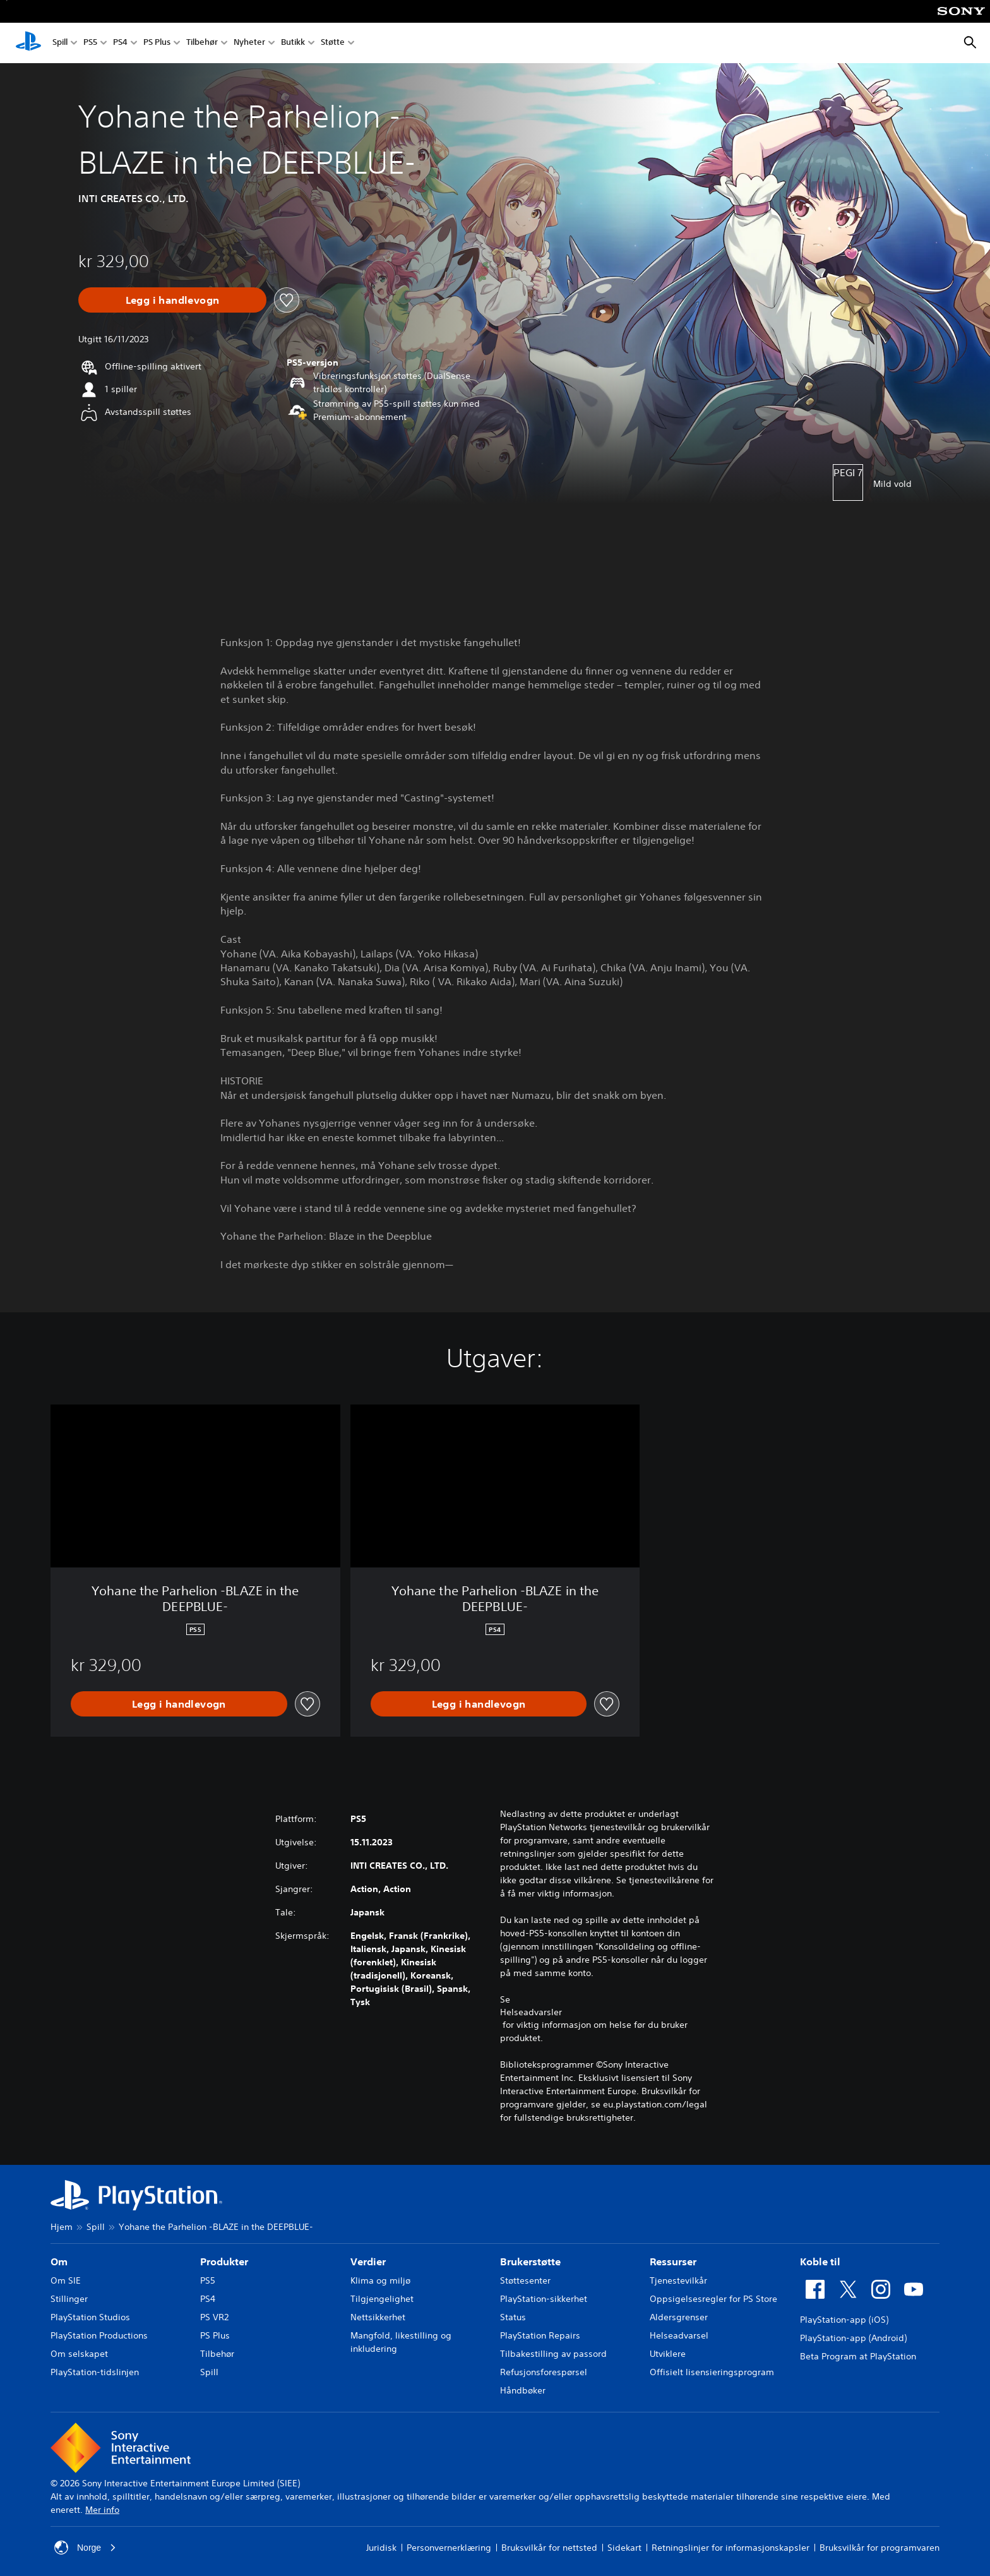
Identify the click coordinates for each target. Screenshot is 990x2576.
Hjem (62, 2226)
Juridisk (381, 2547)
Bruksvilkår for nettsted (549, 2547)
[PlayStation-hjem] (28, 43)
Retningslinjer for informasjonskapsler (730, 2547)
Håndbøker (523, 2390)
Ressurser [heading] (673, 2261)
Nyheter (249, 43)
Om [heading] (59, 2261)
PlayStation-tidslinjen (95, 2372)
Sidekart (624, 2547)
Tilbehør (202, 43)
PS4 (120, 43)
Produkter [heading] (224, 2261)
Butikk (293, 43)
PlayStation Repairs (540, 2335)
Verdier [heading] (368, 2261)
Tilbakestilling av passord (553, 2353)
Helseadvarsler (531, 2012)
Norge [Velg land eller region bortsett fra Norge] (85, 2547)
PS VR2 (214, 2317)
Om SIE (66, 2280)
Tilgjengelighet (382, 2298)
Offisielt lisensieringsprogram (712, 2372)
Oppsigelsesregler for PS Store (713, 2298)
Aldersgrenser (679, 2317)
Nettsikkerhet (377, 2317)
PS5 (90, 43)
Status (513, 2317)
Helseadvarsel (679, 2335)
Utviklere (668, 2353)
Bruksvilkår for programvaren (879, 2547)
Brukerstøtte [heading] (530, 2261)
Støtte (333, 43)
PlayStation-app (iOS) (844, 2319)
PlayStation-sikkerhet (543, 2298)
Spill (60, 43)
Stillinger (69, 2298)
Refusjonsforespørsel (543, 2372)
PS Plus (156, 43)
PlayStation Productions (99, 2335)
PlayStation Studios (90, 2317)
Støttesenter (525, 2280)
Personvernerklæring (449, 2547)
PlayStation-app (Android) (853, 2338)
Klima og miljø (380, 2280)
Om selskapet (79, 2353)
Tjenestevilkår (678, 2280)
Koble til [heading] (820, 2261)
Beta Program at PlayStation (858, 2356)
